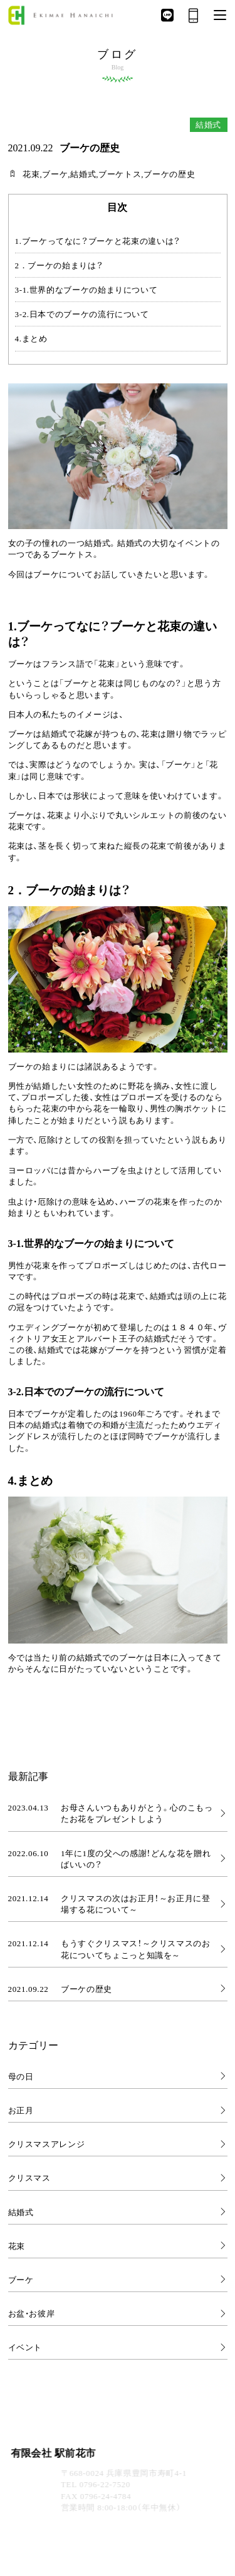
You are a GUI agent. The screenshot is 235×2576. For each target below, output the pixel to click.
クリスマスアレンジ (46, 2143)
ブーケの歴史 (169, 174)
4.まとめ (31, 338)
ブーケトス (119, 174)
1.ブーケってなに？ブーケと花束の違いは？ (97, 240)
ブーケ (55, 174)
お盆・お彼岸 (31, 2313)
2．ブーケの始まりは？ (59, 265)
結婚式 (83, 174)
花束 (31, 174)
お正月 (21, 2110)
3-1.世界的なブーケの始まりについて (86, 289)
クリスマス (29, 2177)
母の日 (21, 2076)
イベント (25, 2347)
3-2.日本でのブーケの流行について (82, 314)
